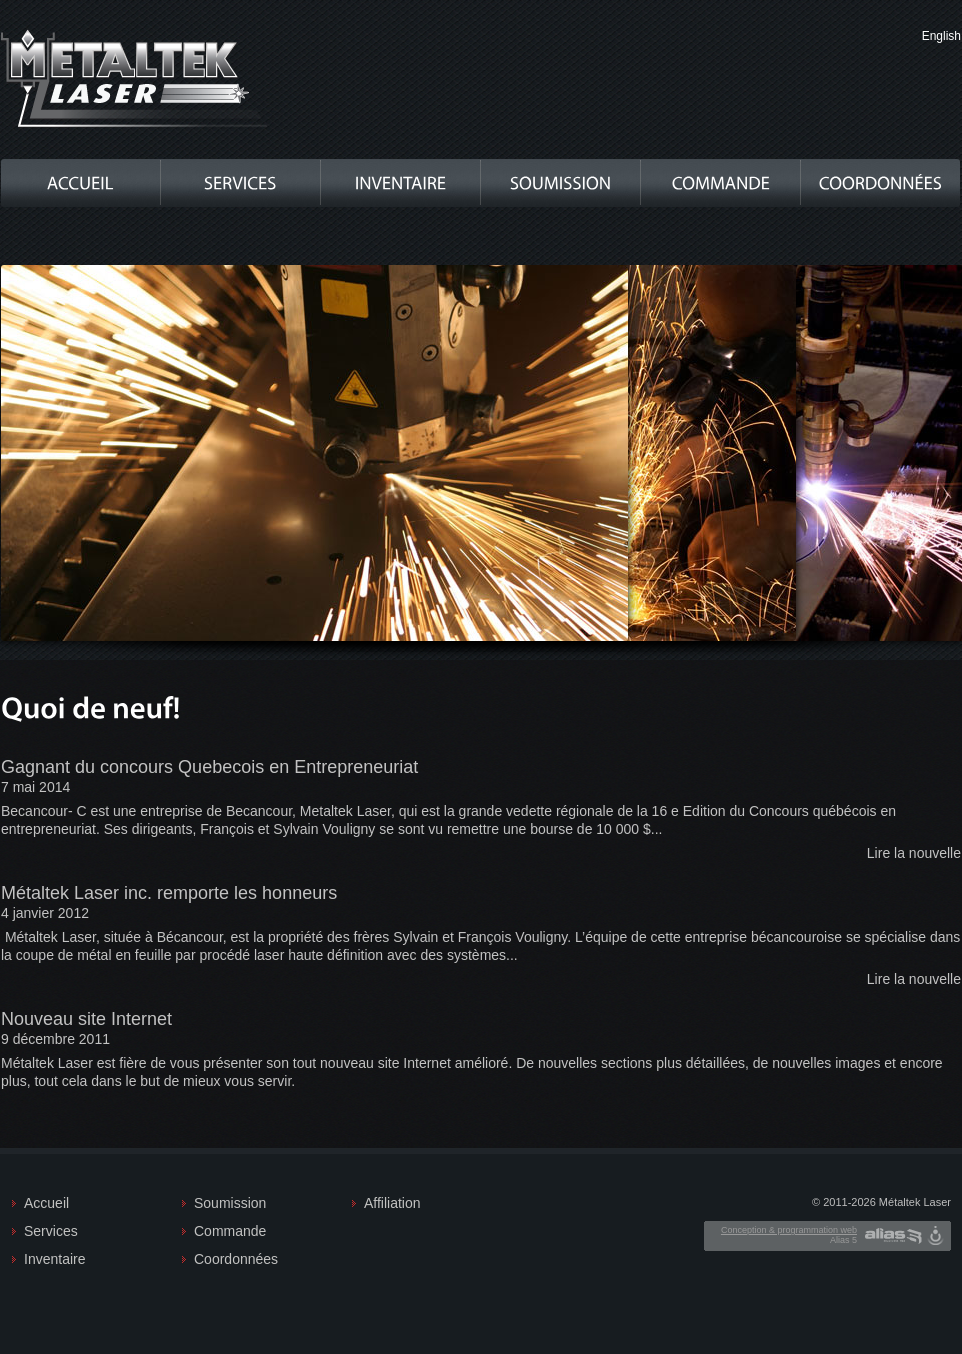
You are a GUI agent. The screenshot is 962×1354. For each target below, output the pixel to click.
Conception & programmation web (789, 1230)
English (941, 36)
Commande (230, 1231)
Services (51, 1231)
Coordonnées (235, 1259)
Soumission (230, 1203)
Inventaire (54, 1259)
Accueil (46, 1203)
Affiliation (392, 1203)
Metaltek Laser (135, 79)
